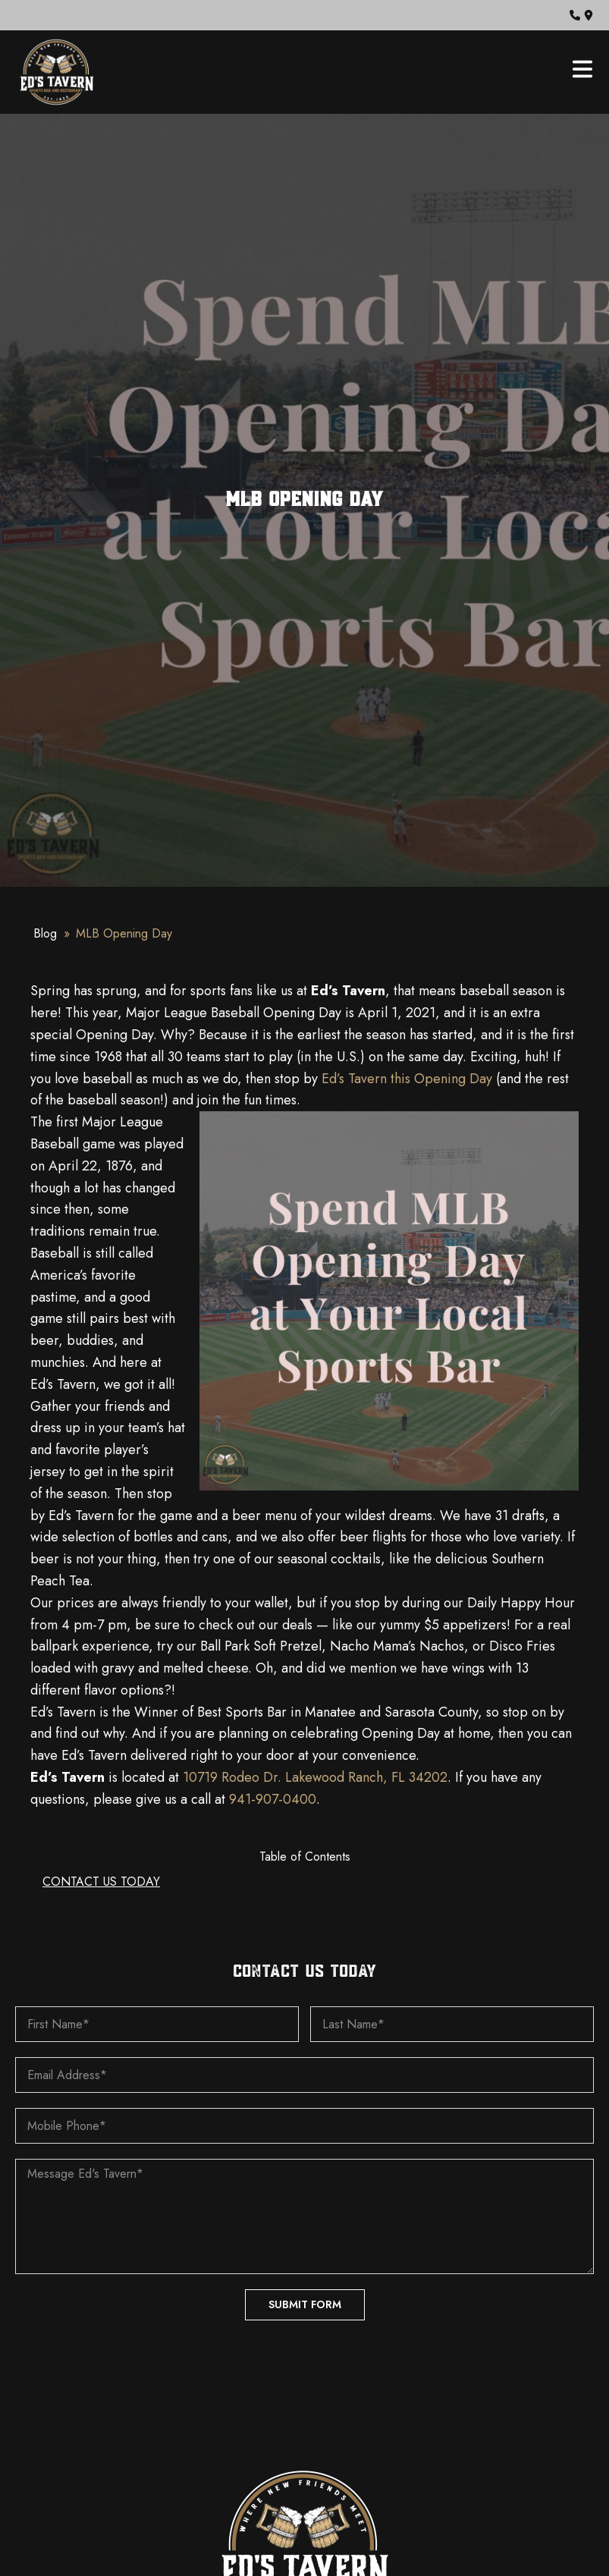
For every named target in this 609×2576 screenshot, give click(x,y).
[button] (575, 15)
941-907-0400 (272, 1799)
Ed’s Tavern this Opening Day (407, 1079)
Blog (45, 933)
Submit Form (304, 2304)
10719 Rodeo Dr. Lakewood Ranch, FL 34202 (315, 1777)
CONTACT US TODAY (101, 1881)
